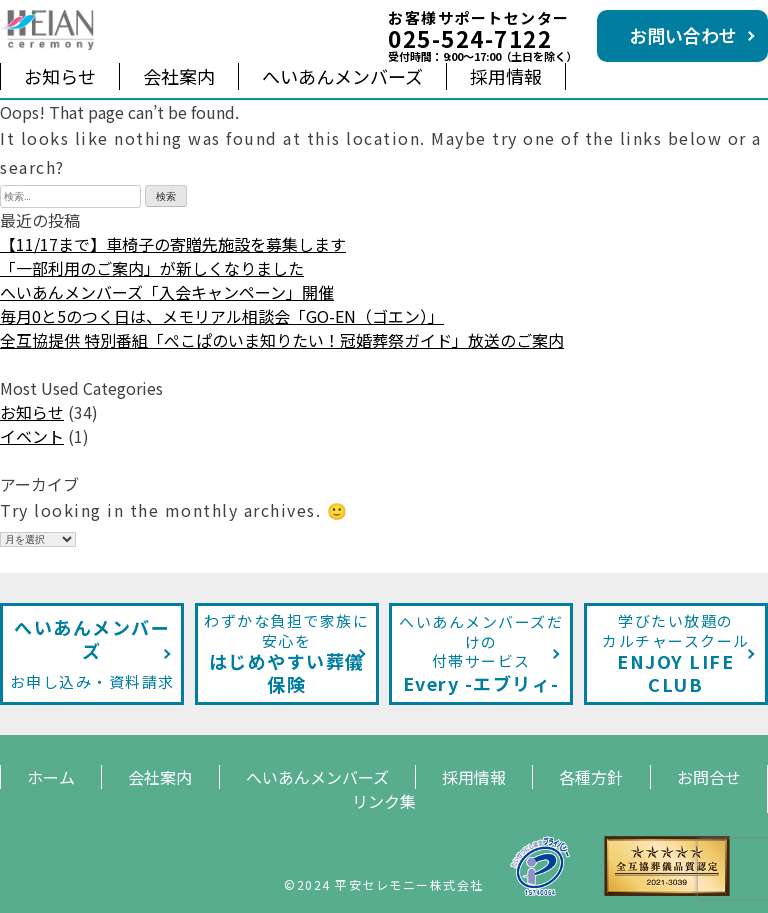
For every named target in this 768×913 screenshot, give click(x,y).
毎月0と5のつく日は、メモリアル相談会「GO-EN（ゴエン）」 (222, 316)
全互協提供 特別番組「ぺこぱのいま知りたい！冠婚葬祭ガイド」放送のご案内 (282, 340)
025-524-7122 (470, 38)
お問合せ (709, 777)
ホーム (51, 777)
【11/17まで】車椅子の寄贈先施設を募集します (173, 244)
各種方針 (591, 777)
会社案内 (179, 76)
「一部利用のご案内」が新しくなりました (152, 268)
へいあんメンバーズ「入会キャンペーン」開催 (167, 292)
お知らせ (60, 76)
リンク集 (384, 801)
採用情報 (506, 76)
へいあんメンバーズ (342, 76)
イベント (32, 436)
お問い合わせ (683, 35)
